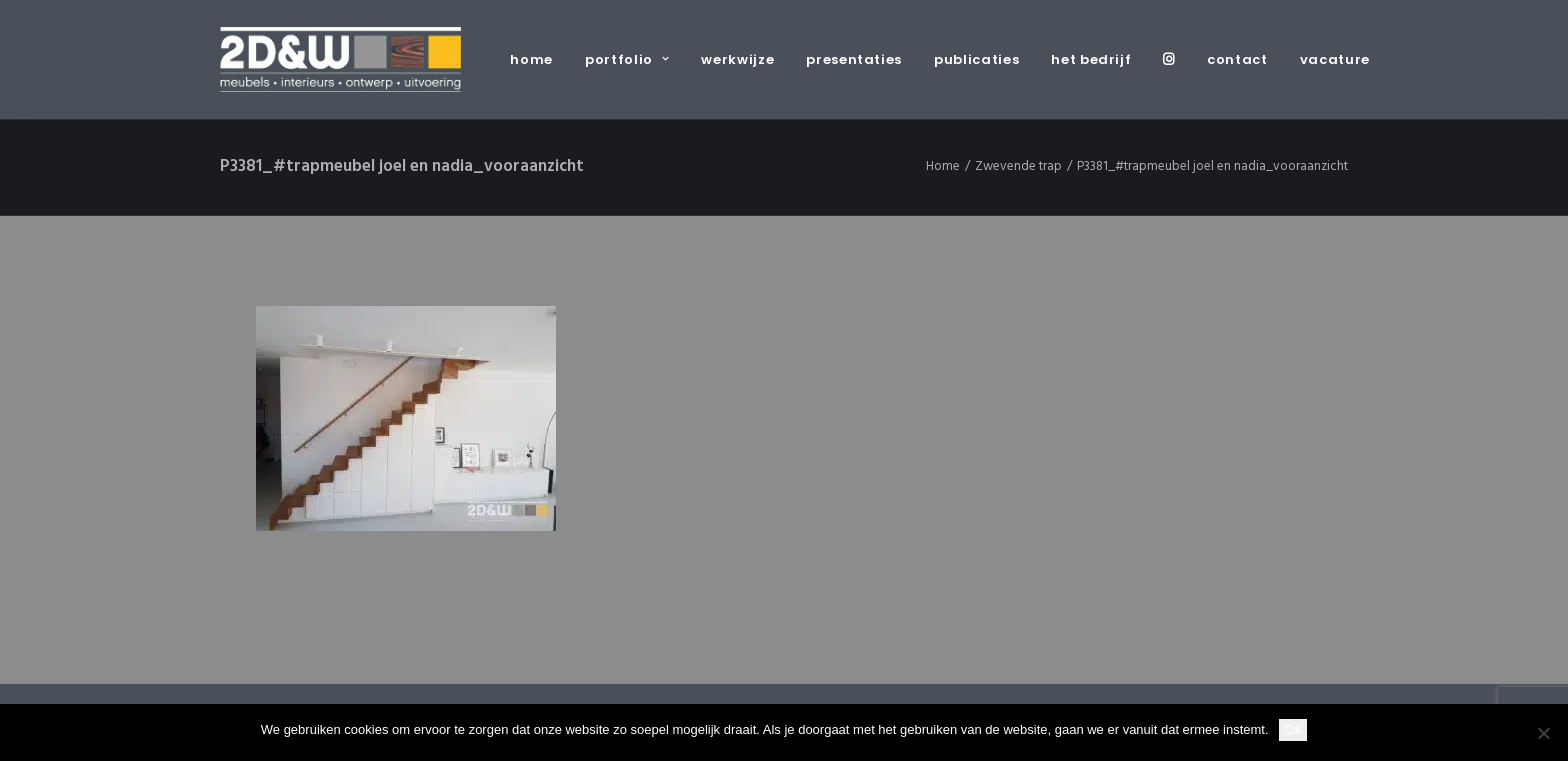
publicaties (976, 59)
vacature (1335, 59)
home (531, 59)
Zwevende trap (1018, 166)
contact (1237, 59)
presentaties (854, 59)
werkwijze (737, 59)
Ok (1293, 729)
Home (943, 166)
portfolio (627, 59)
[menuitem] (538, 59)
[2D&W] (340, 59)
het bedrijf (1091, 59)
